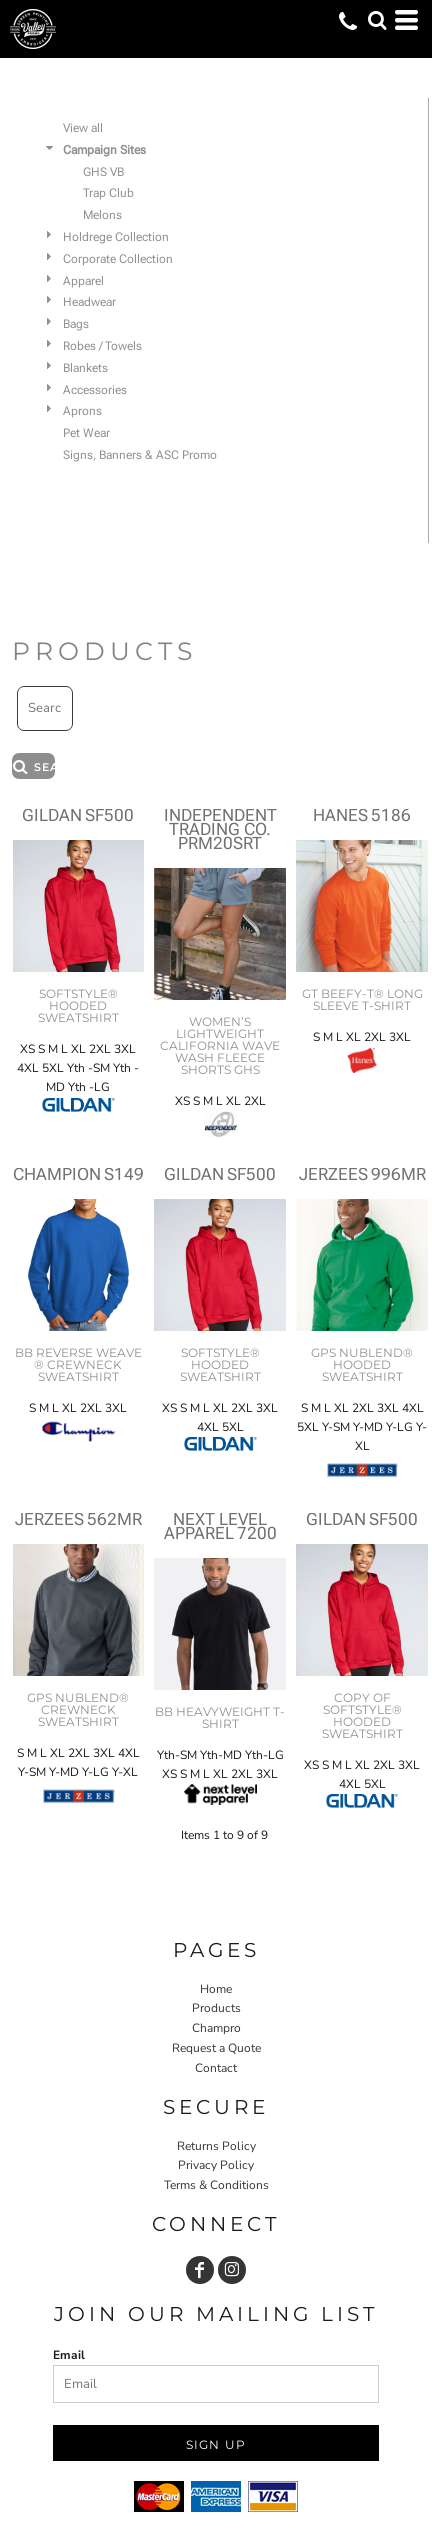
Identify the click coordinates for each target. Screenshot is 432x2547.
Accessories (95, 390)
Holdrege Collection (116, 237)
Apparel (83, 281)
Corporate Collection (118, 259)
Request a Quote (216, 2048)
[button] (377, 20)
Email (69, 2355)
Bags (76, 324)
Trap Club (108, 193)
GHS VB (103, 172)
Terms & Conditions (216, 2185)
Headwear (89, 302)
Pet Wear (86, 433)
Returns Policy (216, 2146)
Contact (216, 2068)
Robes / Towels (102, 346)
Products (216, 2008)
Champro (216, 2028)
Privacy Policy (216, 2165)
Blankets (85, 368)
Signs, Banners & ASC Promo (140, 455)
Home (216, 1989)
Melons (102, 215)
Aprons (82, 411)
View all (83, 128)
